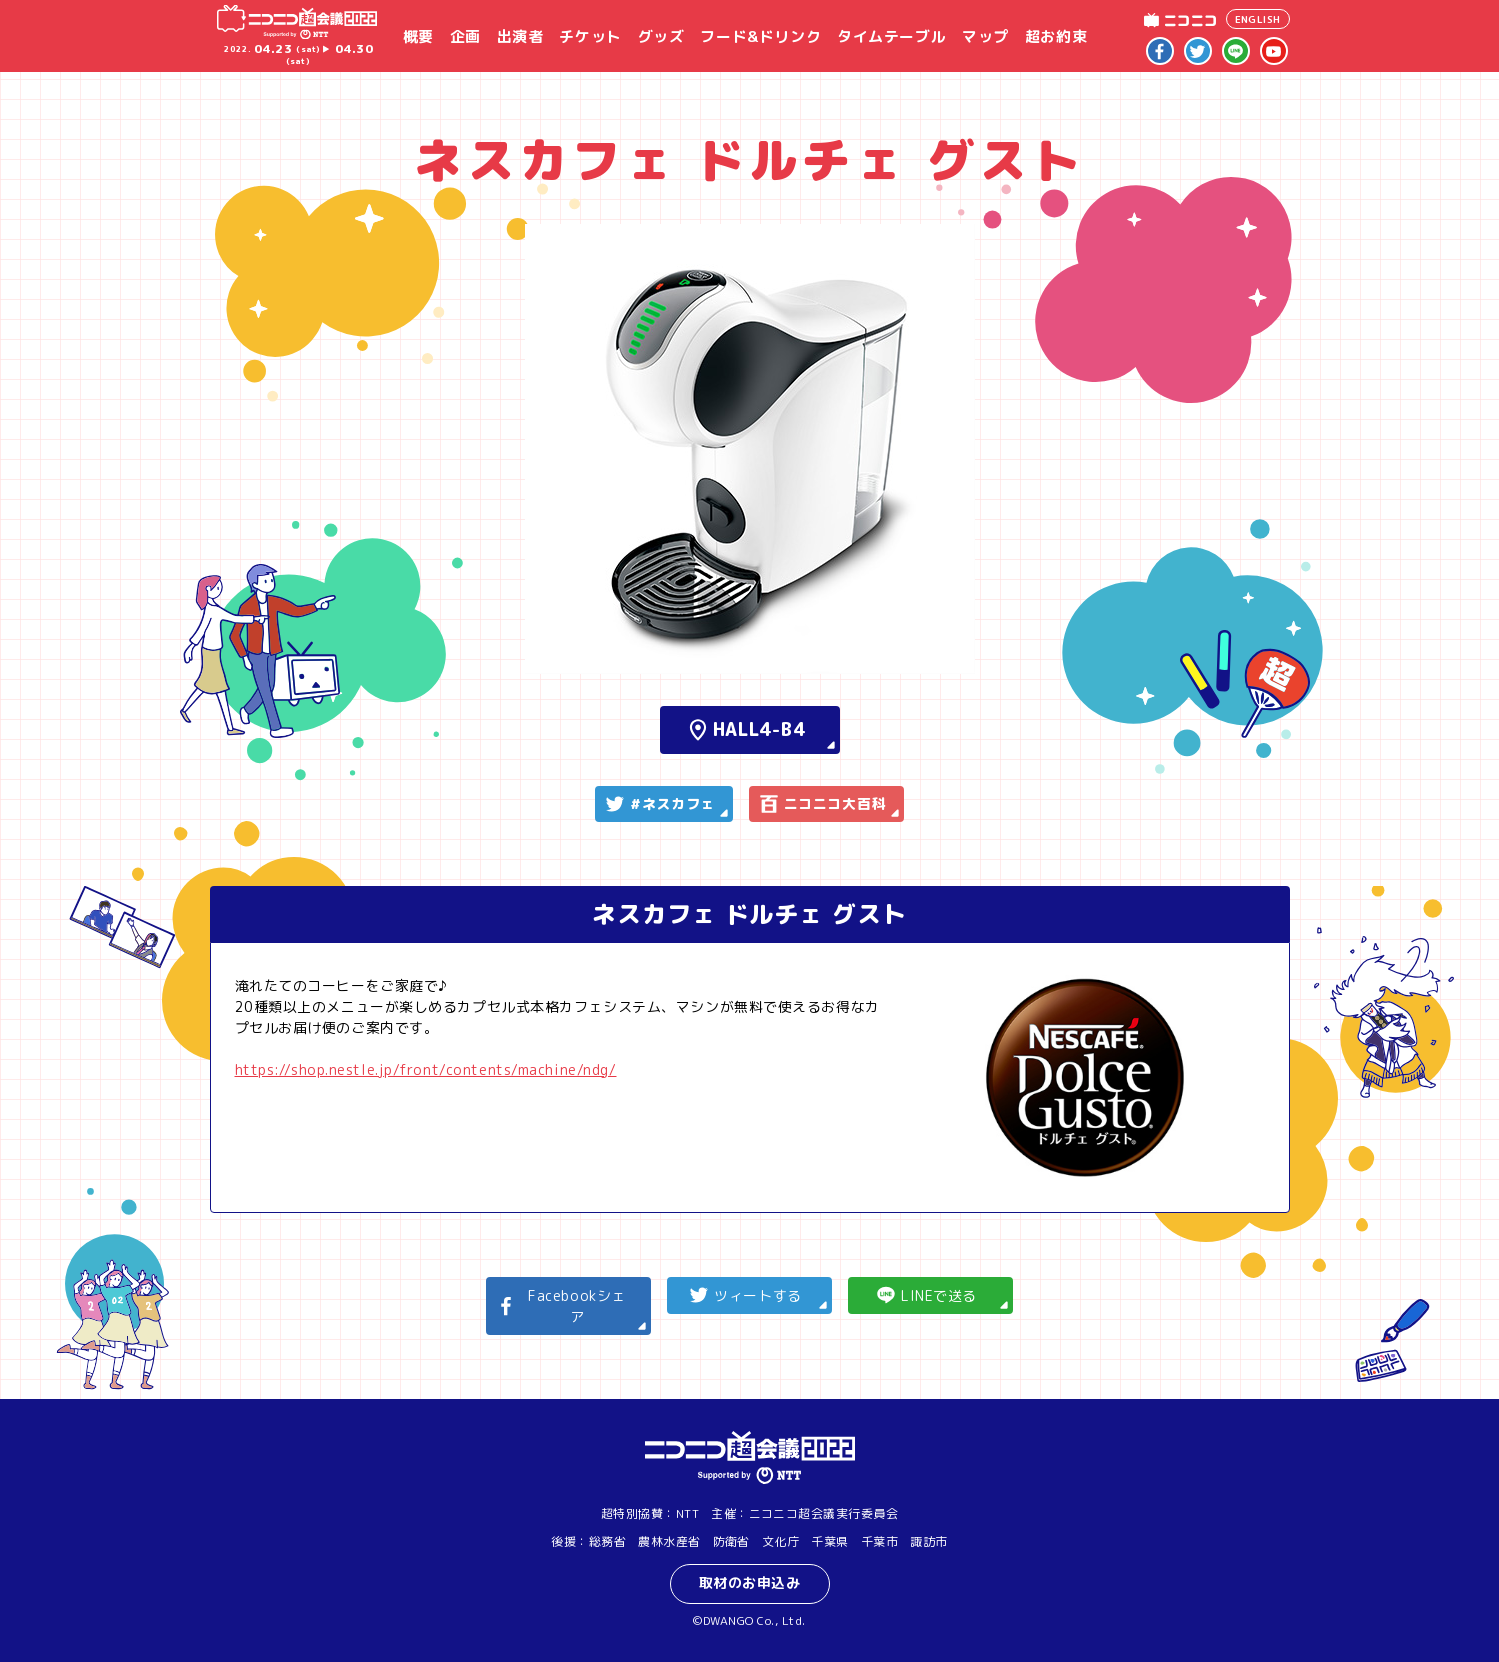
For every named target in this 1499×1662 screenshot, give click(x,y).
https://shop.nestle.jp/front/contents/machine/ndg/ (426, 1069)
